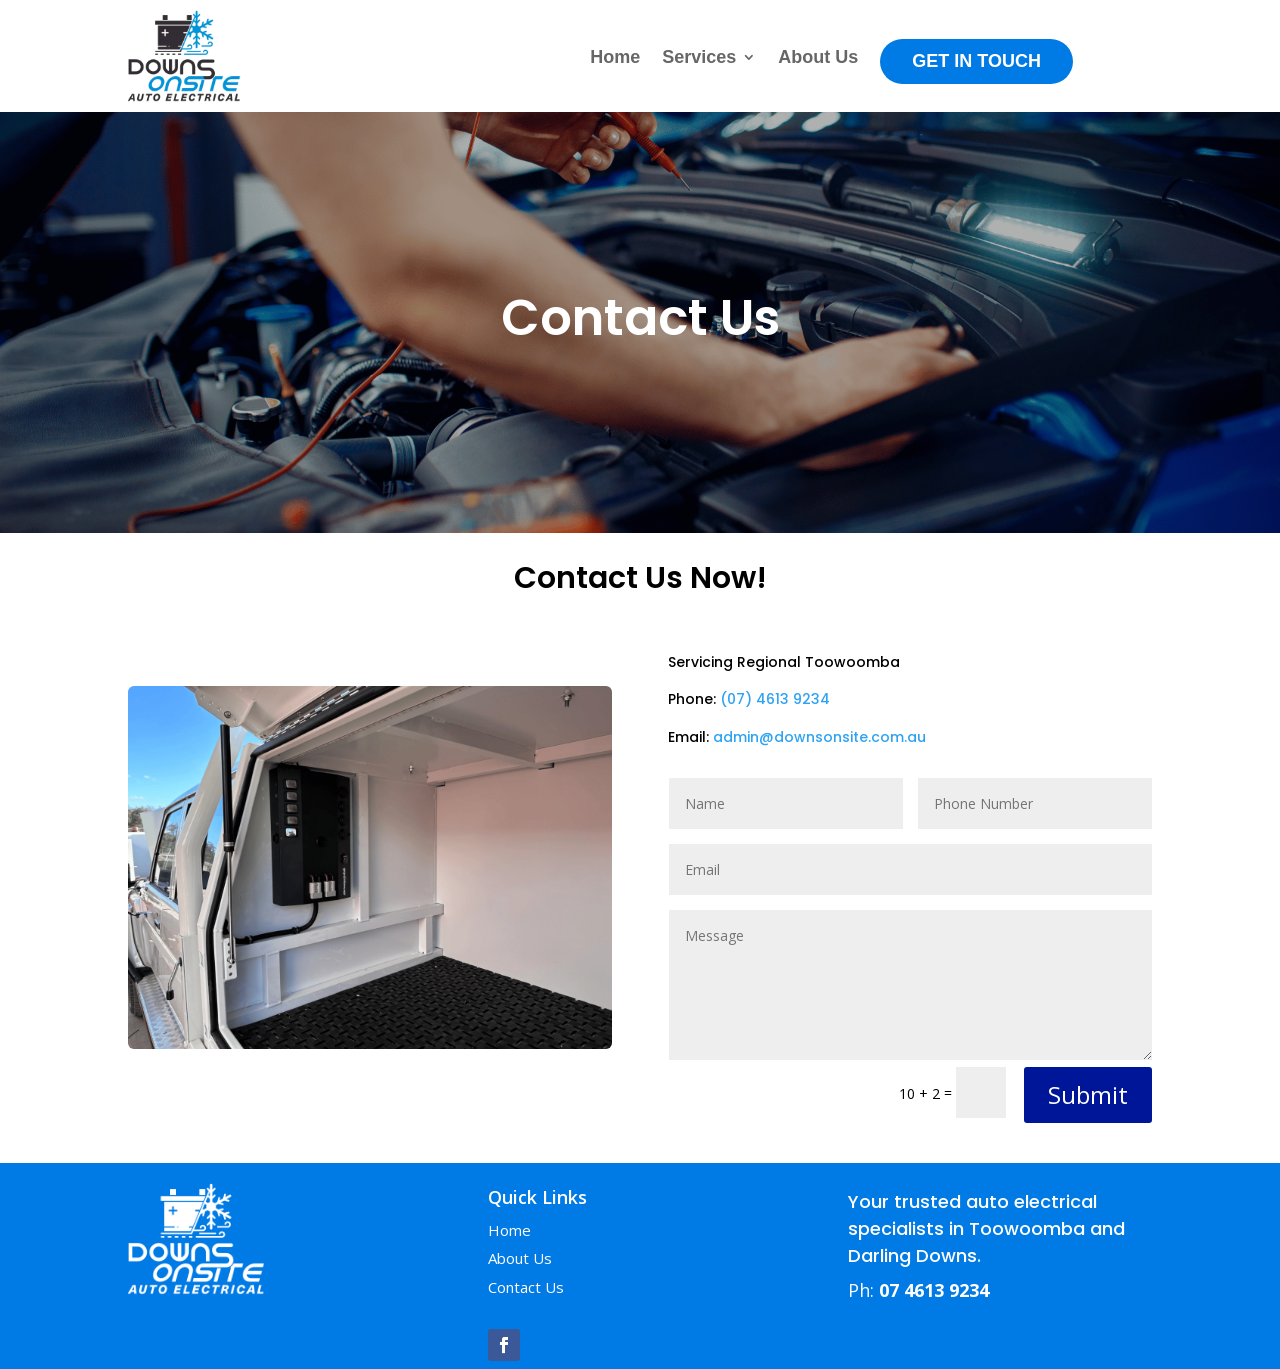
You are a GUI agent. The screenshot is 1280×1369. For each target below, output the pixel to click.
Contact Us (526, 1287)
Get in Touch (976, 61)
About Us (818, 58)
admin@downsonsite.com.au (819, 737)
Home (615, 58)
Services (699, 58)
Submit (1088, 1094)
